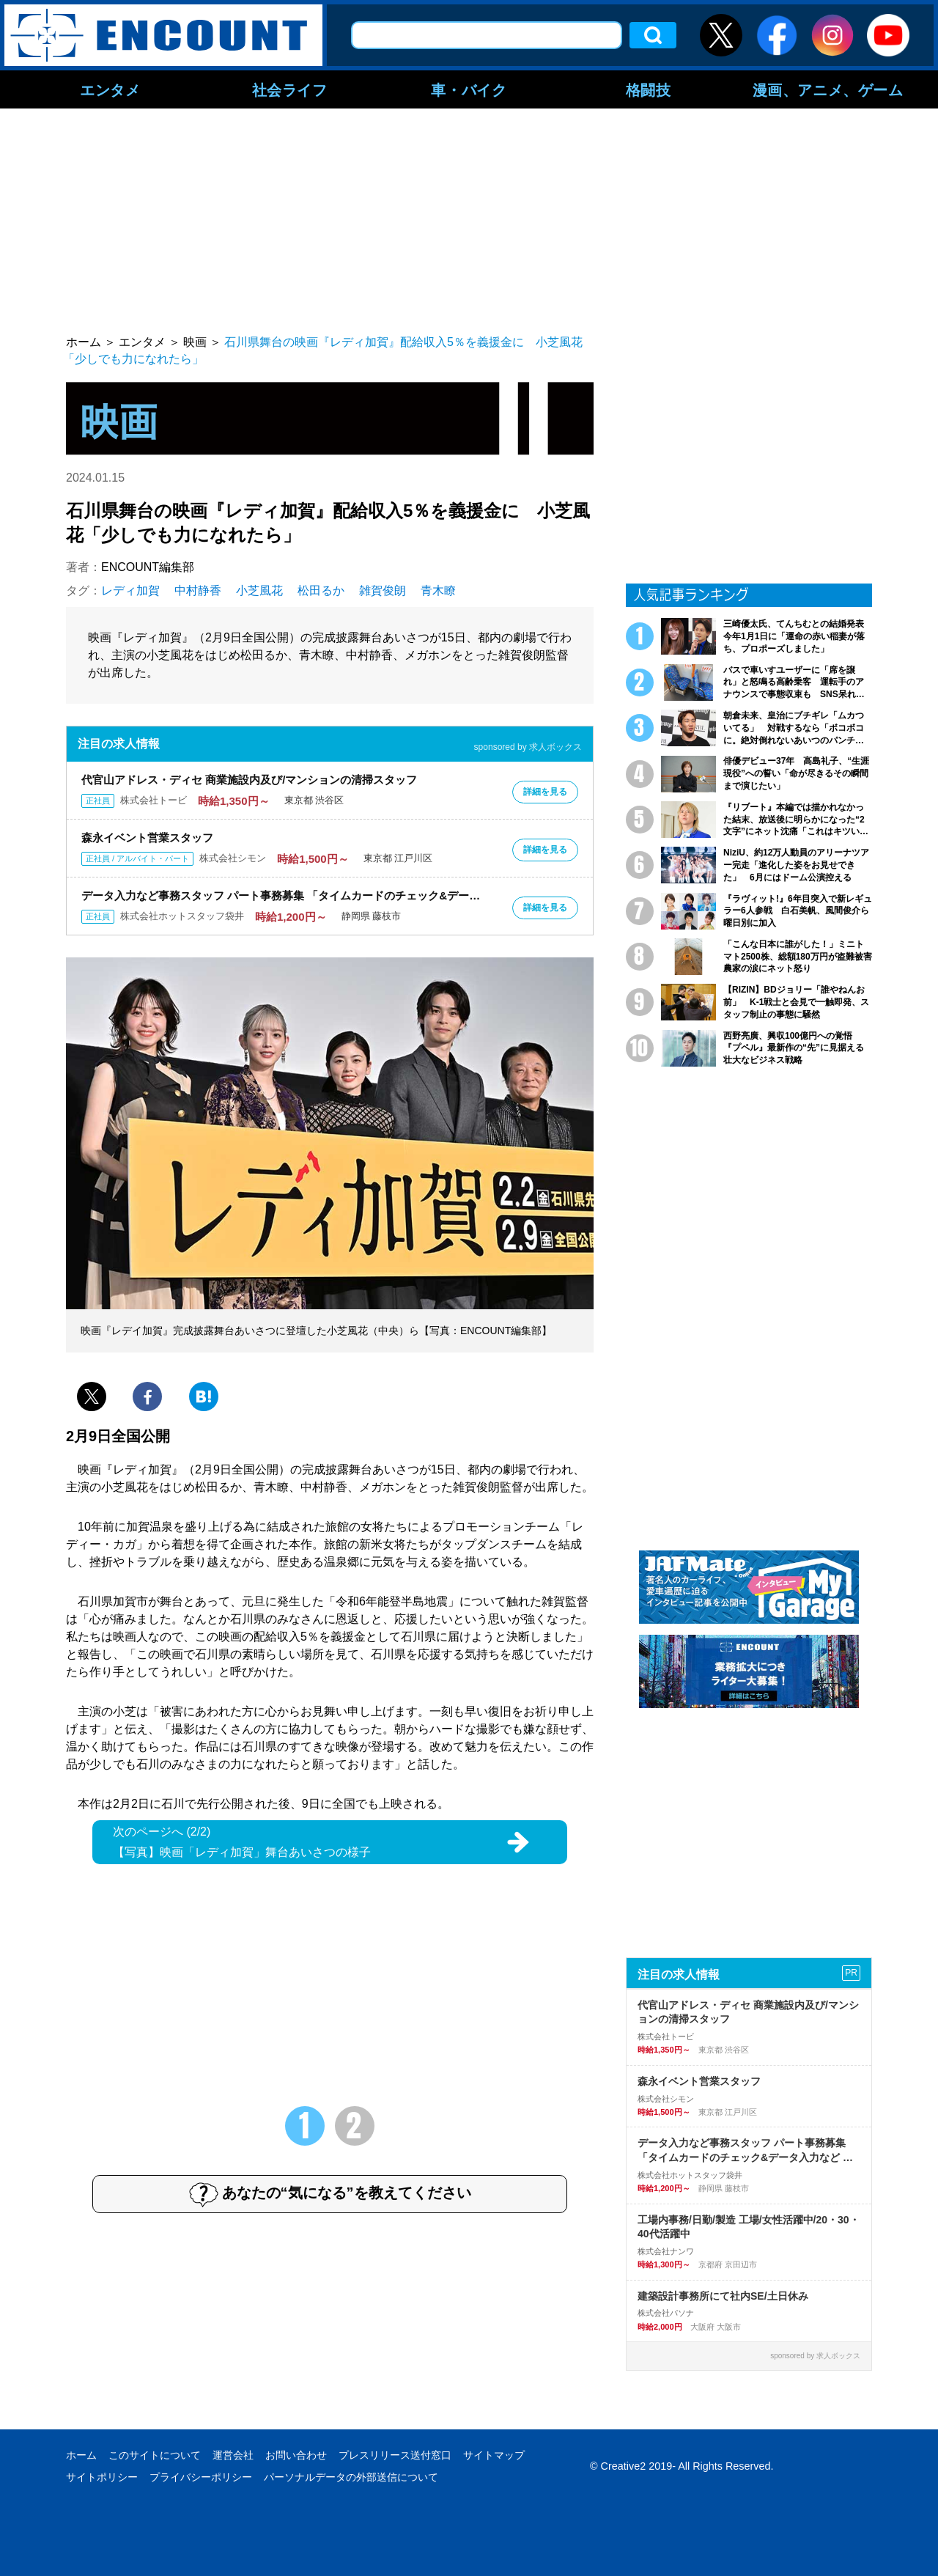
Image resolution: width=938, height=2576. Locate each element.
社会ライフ (290, 89)
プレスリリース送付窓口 (395, 2455)
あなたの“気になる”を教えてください (330, 2194)
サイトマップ (494, 2455)
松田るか (321, 590)
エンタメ (110, 89)
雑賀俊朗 (382, 590)
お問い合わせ (296, 2455)
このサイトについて (154, 2455)
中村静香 (197, 590)
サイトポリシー (102, 2477)
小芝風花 (259, 590)
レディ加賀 (130, 590)
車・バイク (468, 89)
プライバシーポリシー (200, 2477)
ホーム (81, 2455)
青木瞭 (438, 590)
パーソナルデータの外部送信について (351, 2477)
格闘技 (648, 89)
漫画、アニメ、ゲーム (828, 89)
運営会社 (233, 2455)
